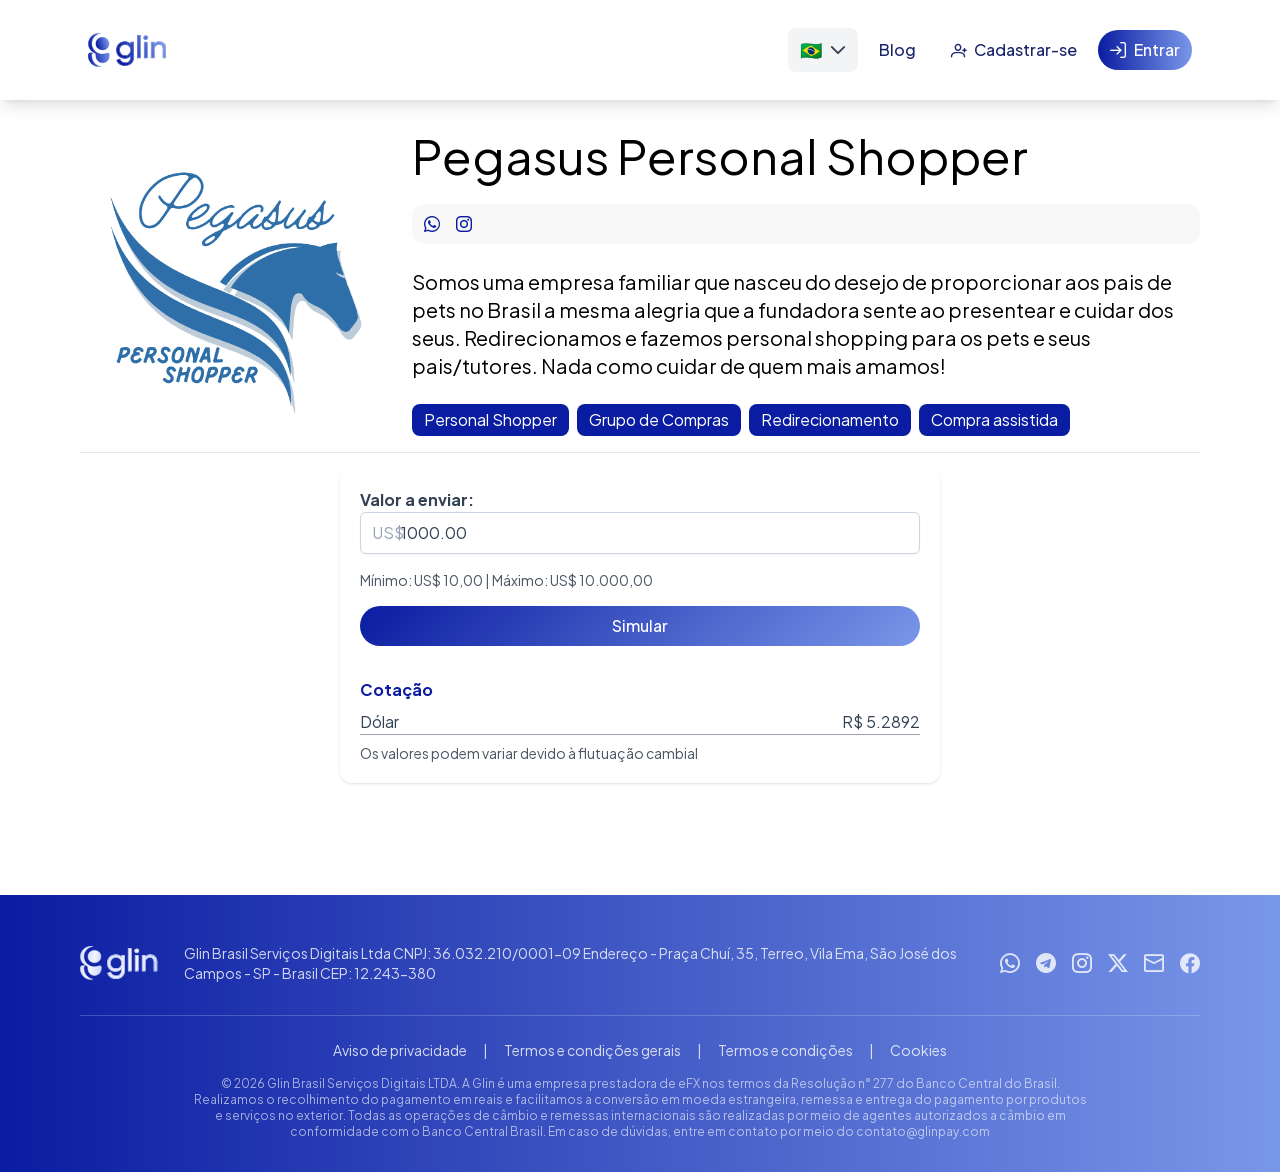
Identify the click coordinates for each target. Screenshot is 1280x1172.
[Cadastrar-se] (1013, 50)
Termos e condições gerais (592, 1050)
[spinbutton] (640, 533)
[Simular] (640, 626)
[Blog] (897, 50)
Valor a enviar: (417, 499)
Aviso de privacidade (400, 1050)
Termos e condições (785, 1050)
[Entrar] (1145, 50)
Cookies (918, 1050)
